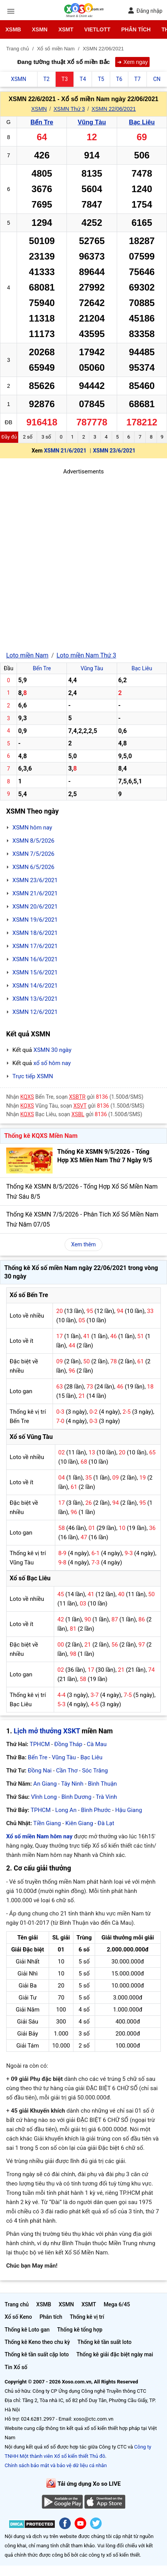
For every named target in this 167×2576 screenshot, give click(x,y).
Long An (66, 1810)
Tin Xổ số (16, 2367)
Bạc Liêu (142, 122)
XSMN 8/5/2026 (33, 840)
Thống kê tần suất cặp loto (37, 2354)
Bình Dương (76, 1796)
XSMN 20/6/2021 (35, 906)
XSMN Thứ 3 (69, 109)
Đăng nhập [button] (145, 10)
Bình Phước (96, 1810)
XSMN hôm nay (32, 827)
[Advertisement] (83, 560)
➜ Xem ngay (132, 62)
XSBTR (77, 1097)
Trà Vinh (106, 1796)
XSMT (65, 29)
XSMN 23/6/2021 (114, 450)
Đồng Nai (40, 1770)
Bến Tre (42, 122)
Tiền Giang (47, 1823)
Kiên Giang (79, 1823)
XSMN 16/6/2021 (35, 959)
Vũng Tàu (92, 122)
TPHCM (40, 1744)
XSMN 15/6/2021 (35, 972)
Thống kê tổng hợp (79, 2329)
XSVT (80, 1106)
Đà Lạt (105, 1823)
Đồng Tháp (68, 1744)
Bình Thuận (102, 1783)
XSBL (78, 1114)
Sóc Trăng (95, 1770)
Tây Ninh (72, 1783)
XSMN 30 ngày (52, 1049)
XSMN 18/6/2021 (35, 932)
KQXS (27, 1097)
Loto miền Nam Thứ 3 (86, 655)
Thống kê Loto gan (27, 2329)
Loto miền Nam (27, 655)
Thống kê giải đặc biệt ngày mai (114, 2354)
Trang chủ (17, 2304)
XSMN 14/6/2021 (35, 985)
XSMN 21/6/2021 (65, 450)
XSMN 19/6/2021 (35, 919)
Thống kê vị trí (87, 2317)
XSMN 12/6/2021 (35, 1011)
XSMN (39, 29)
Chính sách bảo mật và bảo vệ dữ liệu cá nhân (56, 2465)
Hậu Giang (128, 1810)
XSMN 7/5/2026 (33, 853)
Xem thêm (83, 1244)
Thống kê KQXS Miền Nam (40, 1135)
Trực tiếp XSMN (32, 1076)
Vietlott (97, 29)
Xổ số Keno (18, 2317)
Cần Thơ (66, 1770)
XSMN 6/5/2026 (33, 867)
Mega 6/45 (117, 2304)
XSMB (13, 29)
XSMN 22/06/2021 (114, 109)
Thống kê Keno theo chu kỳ (37, 2342)
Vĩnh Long (44, 1796)
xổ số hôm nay (52, 1063)
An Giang (45, 1783)
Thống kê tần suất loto (104, 2342)
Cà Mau (97, 1744)
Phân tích (135, 29)
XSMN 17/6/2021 (35, 946)
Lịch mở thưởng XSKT (47, 1731)
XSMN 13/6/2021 (35, 998)
